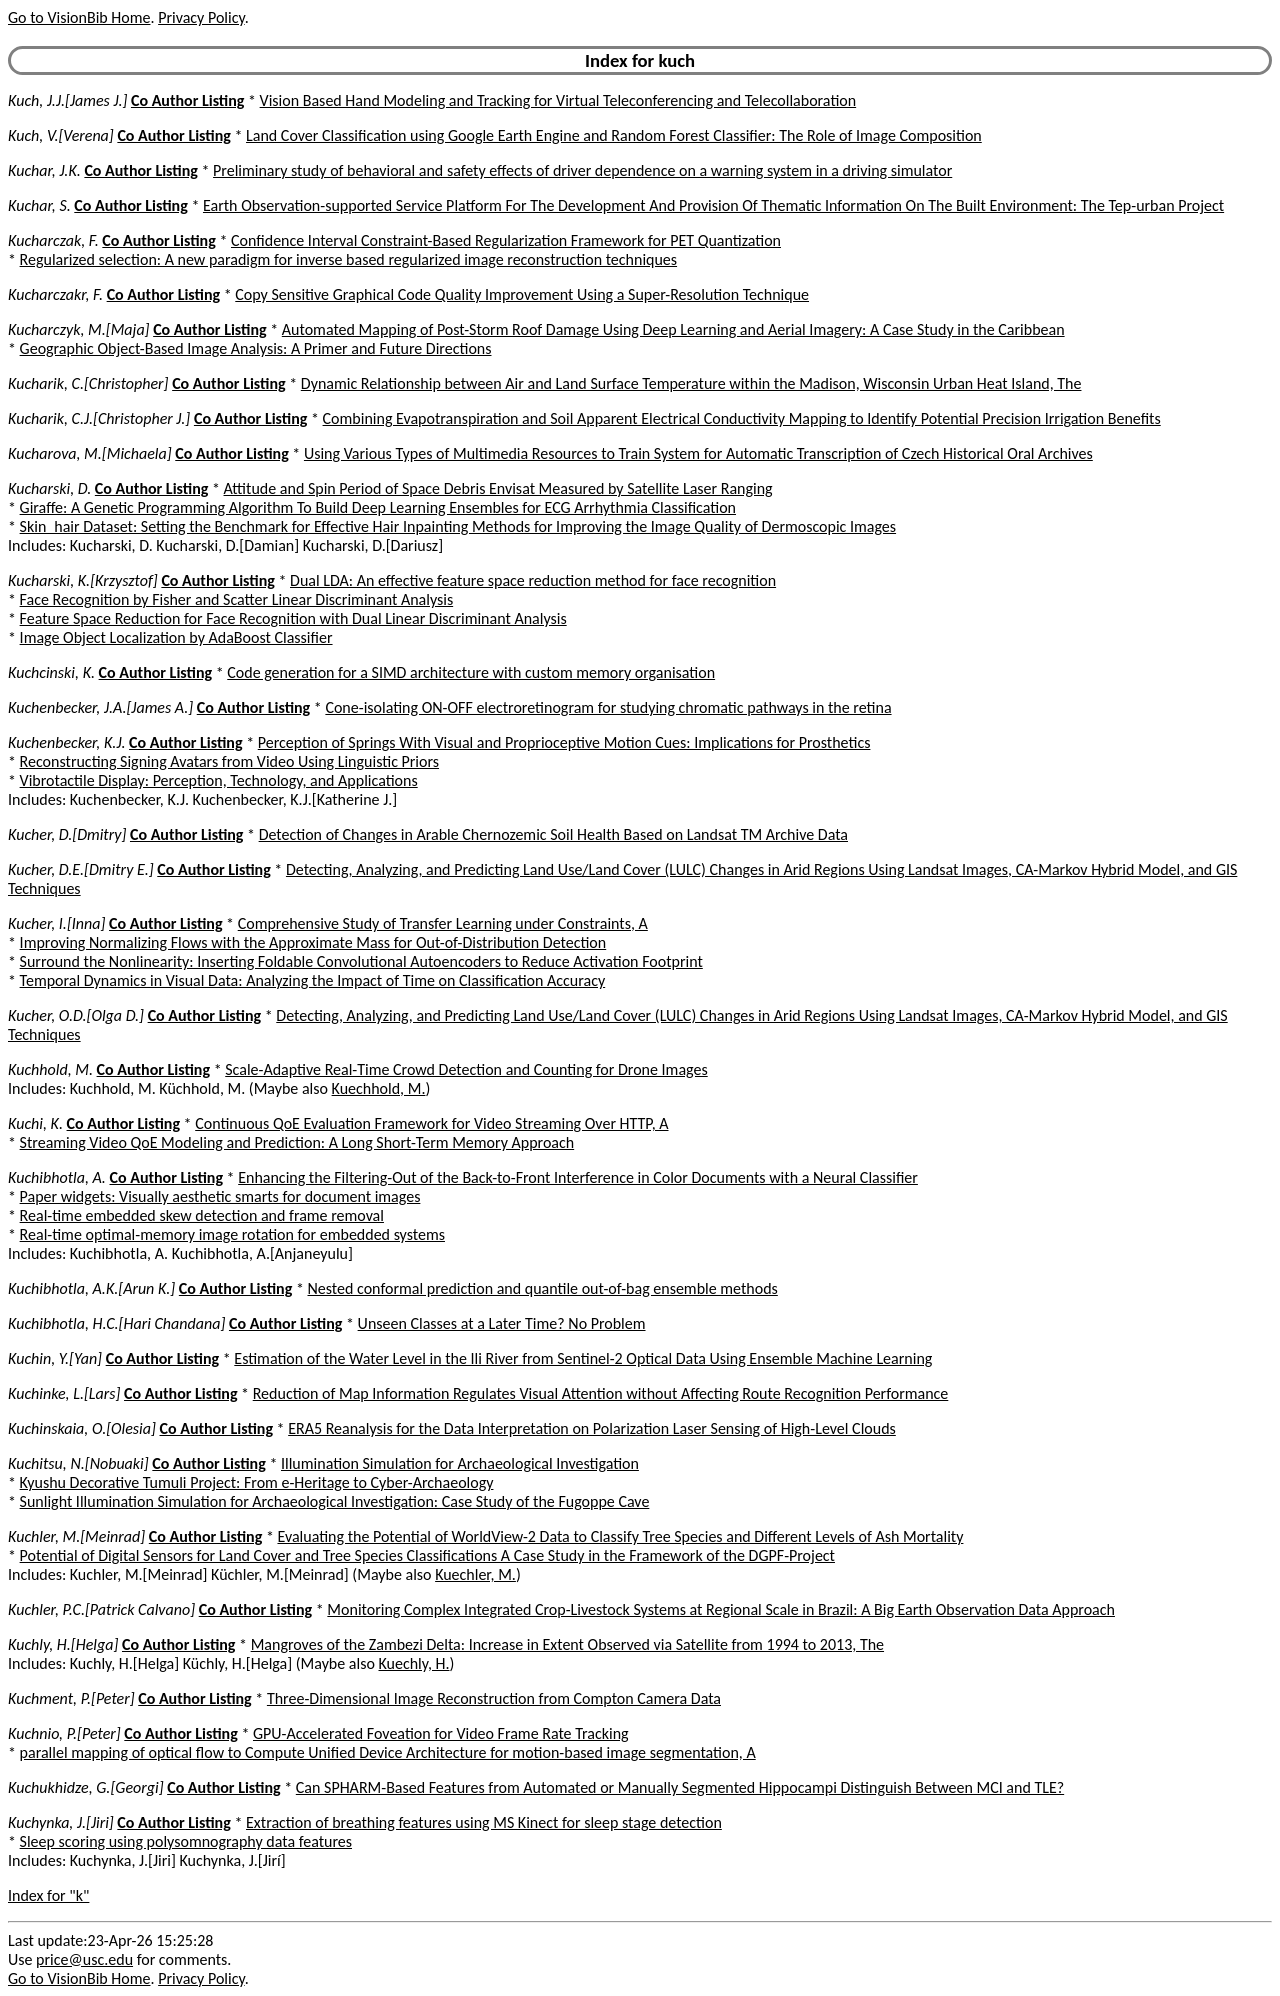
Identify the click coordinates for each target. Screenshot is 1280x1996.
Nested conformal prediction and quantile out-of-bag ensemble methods (543, 1288)
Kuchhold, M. (50, 1069)
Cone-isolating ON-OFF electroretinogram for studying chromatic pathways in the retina (608, 707)
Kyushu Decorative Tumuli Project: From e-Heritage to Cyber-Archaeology (257, 1482)
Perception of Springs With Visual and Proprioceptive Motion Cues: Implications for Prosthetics (564, 742)
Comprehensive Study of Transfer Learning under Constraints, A (443, 923)
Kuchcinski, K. (51, 672)
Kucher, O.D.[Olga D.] (76, 1015)
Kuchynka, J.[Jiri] (61, 1822)
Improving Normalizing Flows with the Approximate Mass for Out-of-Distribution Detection (313, 942)
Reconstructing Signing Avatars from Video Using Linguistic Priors (229, 761)
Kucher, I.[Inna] (56, 923)
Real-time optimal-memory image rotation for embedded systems (232, 1234)
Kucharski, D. (49, 488)
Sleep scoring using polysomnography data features (186, 1841)
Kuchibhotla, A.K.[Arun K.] (91, 1288)
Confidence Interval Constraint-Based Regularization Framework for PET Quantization (506, 240)
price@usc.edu (84, 1959)
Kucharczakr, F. (55, 294)
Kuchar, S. (39, 205)
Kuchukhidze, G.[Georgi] (86, 1787)
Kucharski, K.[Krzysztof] (83, 580)
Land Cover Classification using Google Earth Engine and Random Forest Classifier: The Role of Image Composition (614, 135)
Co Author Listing (187, 100)
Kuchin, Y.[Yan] (55, 1358)
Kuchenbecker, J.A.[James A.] (100, 707)
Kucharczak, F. (53, 240)
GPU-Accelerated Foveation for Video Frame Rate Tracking (441, 1733)
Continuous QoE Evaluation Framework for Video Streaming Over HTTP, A (431, 1123)
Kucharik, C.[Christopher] (88, 383)
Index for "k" (48, 1895)
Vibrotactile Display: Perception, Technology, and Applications (219, 780)
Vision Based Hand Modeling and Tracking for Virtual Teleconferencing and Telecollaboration (558, 100)
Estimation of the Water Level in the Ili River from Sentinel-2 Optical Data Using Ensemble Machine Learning (583, 1358)
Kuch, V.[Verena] (61, 135)
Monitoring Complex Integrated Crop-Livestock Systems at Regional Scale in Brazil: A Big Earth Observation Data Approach (721, 1609)
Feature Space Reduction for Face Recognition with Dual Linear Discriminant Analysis (293, 618)
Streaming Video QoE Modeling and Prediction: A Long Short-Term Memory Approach (297, 1142)
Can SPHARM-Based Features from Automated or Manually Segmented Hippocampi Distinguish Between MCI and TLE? (680, 1787)
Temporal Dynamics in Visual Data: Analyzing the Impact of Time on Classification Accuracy (313, 980)
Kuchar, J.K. (44, 170)
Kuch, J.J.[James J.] (67, 100)
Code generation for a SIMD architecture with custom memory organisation (471, 672)
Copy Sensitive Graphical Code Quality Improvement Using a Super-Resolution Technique (522, 294)
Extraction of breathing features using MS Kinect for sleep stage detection (484, 1822)
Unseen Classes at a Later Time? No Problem (502, 1323)
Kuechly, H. (414, 1663)
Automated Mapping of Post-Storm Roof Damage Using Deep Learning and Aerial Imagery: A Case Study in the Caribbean (673, 329)
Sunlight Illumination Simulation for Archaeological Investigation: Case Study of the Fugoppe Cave (335, 1501)
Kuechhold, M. (379, 1088)
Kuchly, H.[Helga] (63, 1644)
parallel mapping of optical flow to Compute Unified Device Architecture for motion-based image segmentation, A (388, 1752)
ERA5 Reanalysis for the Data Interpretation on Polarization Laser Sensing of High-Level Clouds (592, 1428)
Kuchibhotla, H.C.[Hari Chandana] (116, 1323)
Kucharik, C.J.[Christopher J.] (99, 418)
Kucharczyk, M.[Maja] (79, 329)
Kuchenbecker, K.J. (66, 742)
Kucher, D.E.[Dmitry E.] (81, 869)
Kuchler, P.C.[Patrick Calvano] (101, 1609)
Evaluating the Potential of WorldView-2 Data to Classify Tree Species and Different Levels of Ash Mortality (620, 1536)
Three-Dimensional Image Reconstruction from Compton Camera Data (494, 1698)
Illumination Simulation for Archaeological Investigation (460, 1463)
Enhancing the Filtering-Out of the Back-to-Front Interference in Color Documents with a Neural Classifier (578, 1177)
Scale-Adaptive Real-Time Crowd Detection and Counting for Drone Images (466, 1069)
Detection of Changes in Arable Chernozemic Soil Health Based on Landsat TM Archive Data (553, 834)
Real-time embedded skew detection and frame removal (202, 1215)
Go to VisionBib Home (79, 17)
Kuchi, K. (35, 1123)
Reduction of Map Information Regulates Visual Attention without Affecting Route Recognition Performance (601, 1393)
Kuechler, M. (475, 1574)
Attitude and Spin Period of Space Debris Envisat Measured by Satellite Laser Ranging (498, 488)
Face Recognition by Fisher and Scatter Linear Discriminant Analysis (237, 599)
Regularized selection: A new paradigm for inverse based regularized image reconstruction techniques (348, 259)
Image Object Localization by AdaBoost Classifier (176, 637)
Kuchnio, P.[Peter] (64, 1733)
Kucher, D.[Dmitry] (67, 834)
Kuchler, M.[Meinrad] (76, 1536)
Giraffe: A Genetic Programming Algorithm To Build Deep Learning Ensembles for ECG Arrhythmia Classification (378, 507)
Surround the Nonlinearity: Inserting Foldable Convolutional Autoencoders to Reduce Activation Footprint (361, 961)
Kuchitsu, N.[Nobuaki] (78, 1463)
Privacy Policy (201, 17)
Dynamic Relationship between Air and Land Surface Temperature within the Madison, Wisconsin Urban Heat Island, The (691, 383)
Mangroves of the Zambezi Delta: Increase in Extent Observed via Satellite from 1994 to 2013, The (567, 1644)
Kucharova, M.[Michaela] (90, 453)
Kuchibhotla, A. (57, 1177)
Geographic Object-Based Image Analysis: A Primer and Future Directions (256, 348)
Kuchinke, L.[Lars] (64, 1393)
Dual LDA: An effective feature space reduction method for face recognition (533, 580)
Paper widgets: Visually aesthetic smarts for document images (220, 1196)
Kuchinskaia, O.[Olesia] (82, 1428)
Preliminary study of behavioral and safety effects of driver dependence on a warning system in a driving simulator (582, 170)
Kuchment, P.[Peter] (71, 1698)
